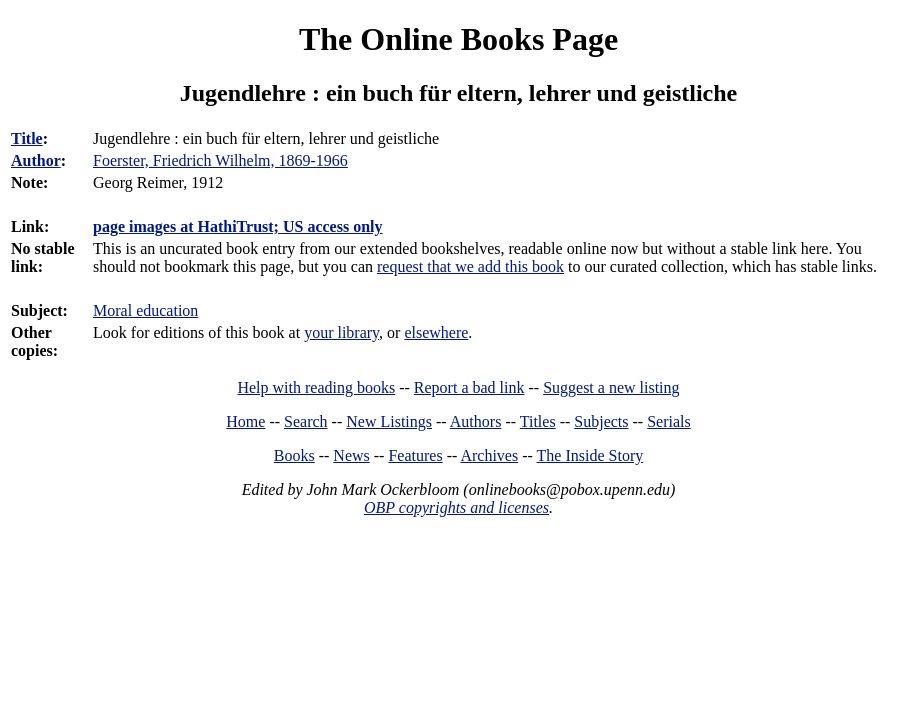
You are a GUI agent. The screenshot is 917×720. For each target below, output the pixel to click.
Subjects (601, 421)
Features (415, 455)
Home (245, 421)
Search (306, 421)
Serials (669, 421)
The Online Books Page (458, 39)
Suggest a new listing (611, 387)
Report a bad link (469, 387)
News (351, 455)
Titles (538, 421)
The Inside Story (590, 455)
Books (294, 455)
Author (36, 160)
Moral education (145, 310)
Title (27, 138)
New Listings (389, 421)
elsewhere (436, 332)
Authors (476, 421)
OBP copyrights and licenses (456, 507)
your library (341, 332)
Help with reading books (316, 387)
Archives (489, 455)
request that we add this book (470, 266)
